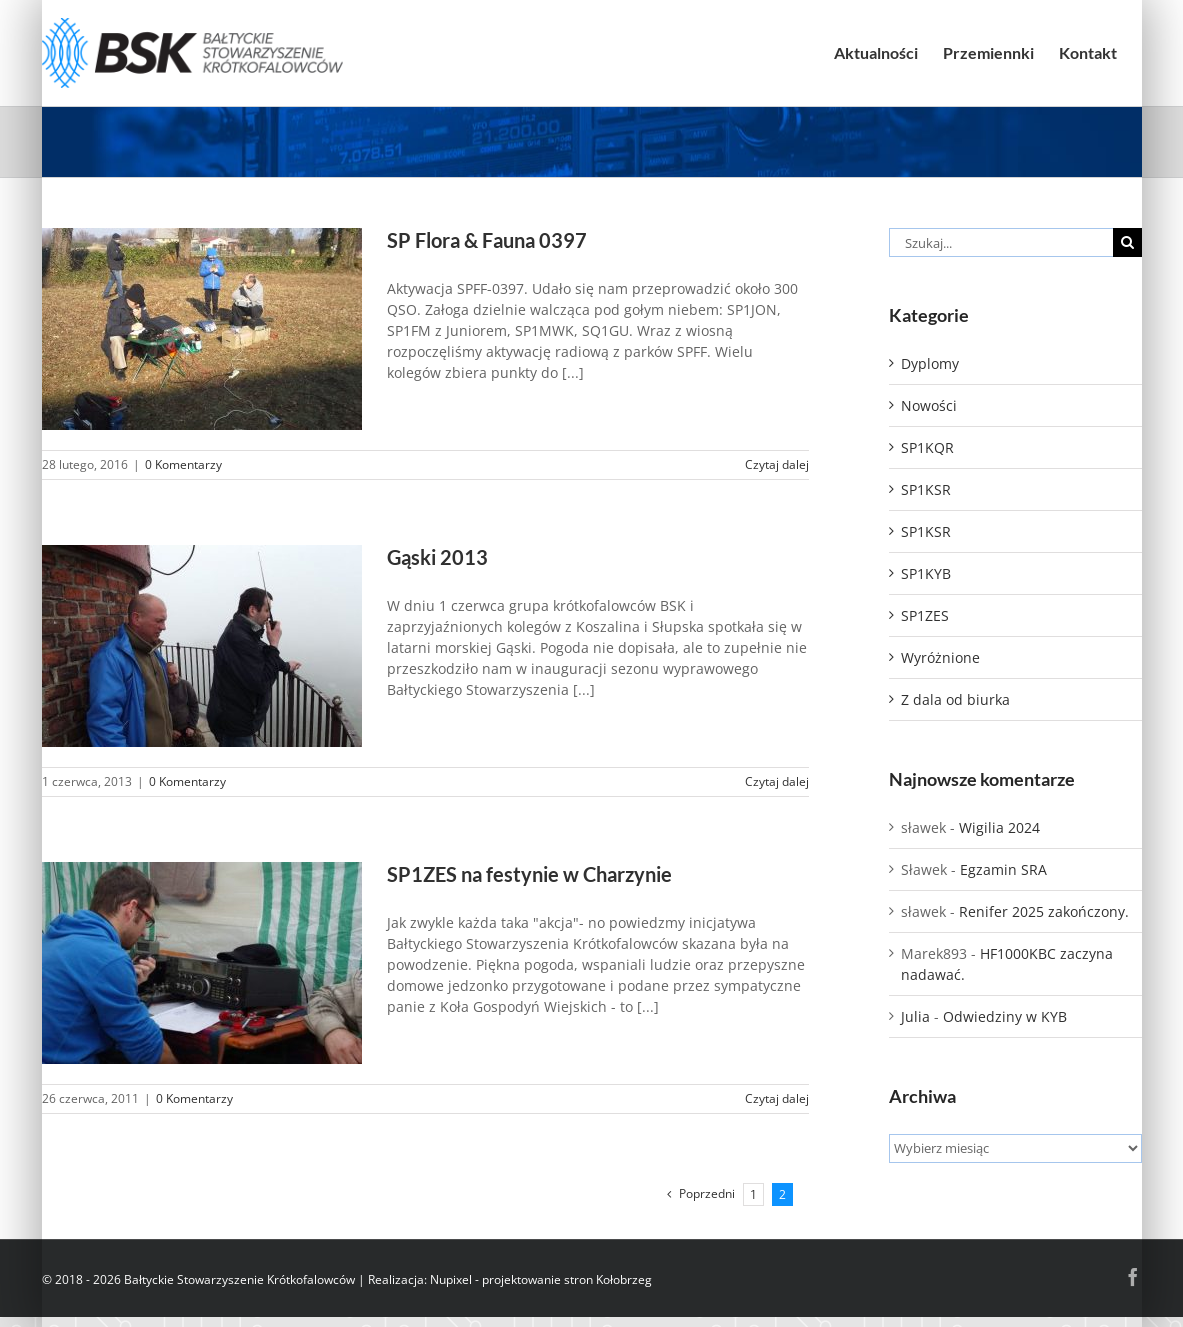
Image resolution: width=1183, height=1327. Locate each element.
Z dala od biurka (955, 699)
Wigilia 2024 (999, 827)
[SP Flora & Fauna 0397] (202, 329)
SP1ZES (925, 615)
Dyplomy (930, 363)
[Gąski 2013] (202, 646)
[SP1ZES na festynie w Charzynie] (202, 963)
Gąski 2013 (437, 557)
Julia (915, 1016)
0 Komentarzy (183, 464)
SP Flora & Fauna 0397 (487, 240)
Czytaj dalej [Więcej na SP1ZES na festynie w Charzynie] (777, 1098)
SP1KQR (927, 447)
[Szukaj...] (1001, 242)
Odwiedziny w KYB (1005, 1016)
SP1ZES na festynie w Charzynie (529, 874)
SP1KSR (926, 489)
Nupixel (451, 1279)
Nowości (929, 405)
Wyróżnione (940, 657)
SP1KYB (926, 573)
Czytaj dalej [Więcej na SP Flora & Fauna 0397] (777, 464)
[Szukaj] (1127, 242)
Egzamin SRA (1003, 869)
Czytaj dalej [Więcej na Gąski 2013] (777, 781)
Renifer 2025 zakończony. (1044, 911)
